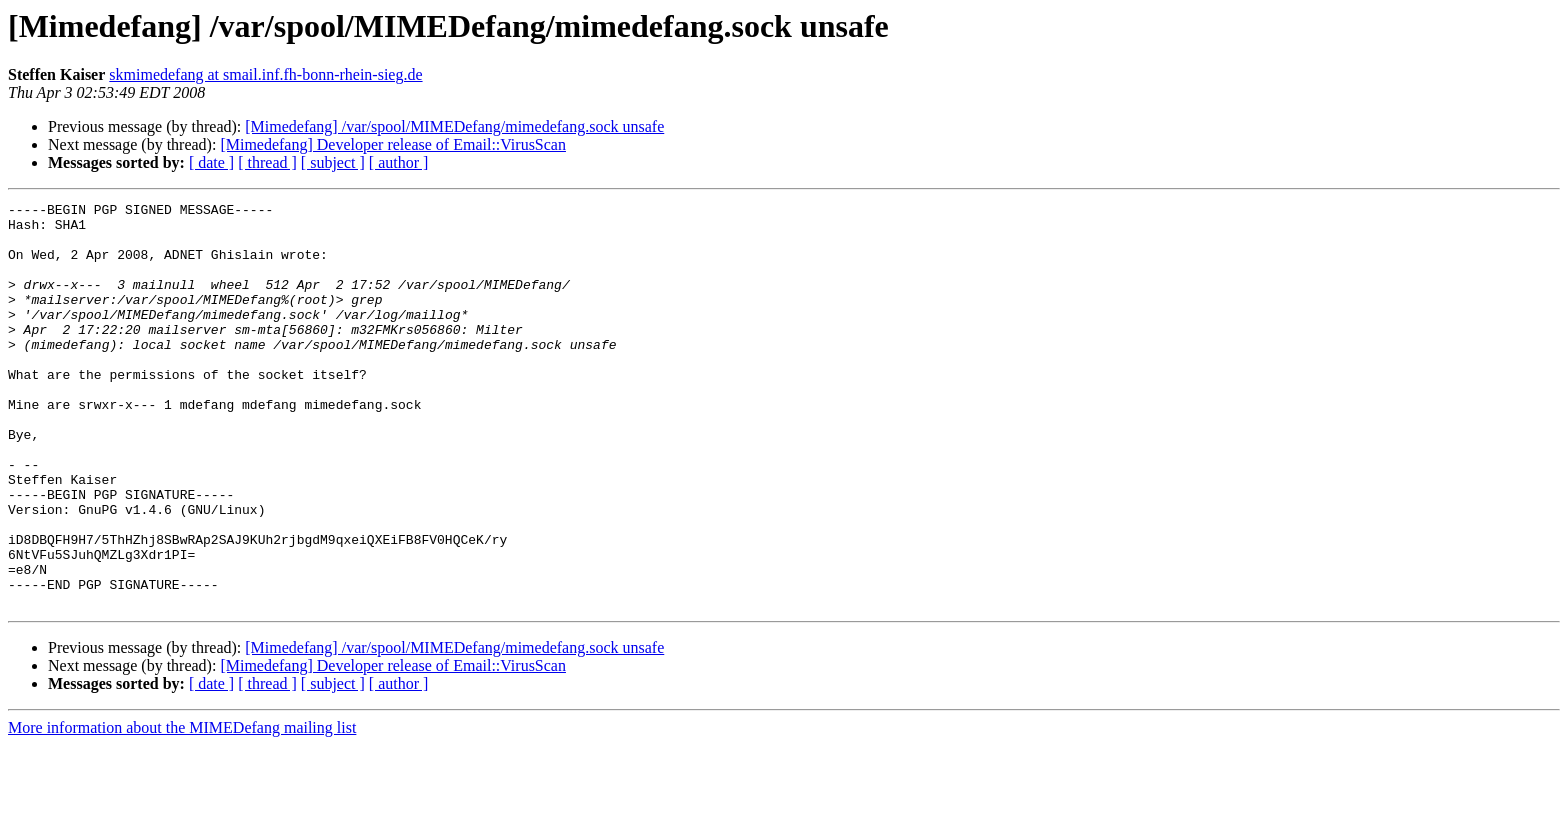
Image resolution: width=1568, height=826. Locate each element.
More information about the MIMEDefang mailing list (182, 808)
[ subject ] (333, 162)
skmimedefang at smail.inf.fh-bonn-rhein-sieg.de (265, 74)
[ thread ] (267, 162)
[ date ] (211, 162)
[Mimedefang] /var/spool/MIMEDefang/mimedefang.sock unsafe (454, 126)
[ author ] (399, 162)
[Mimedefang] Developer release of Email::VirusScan (393, 144)
